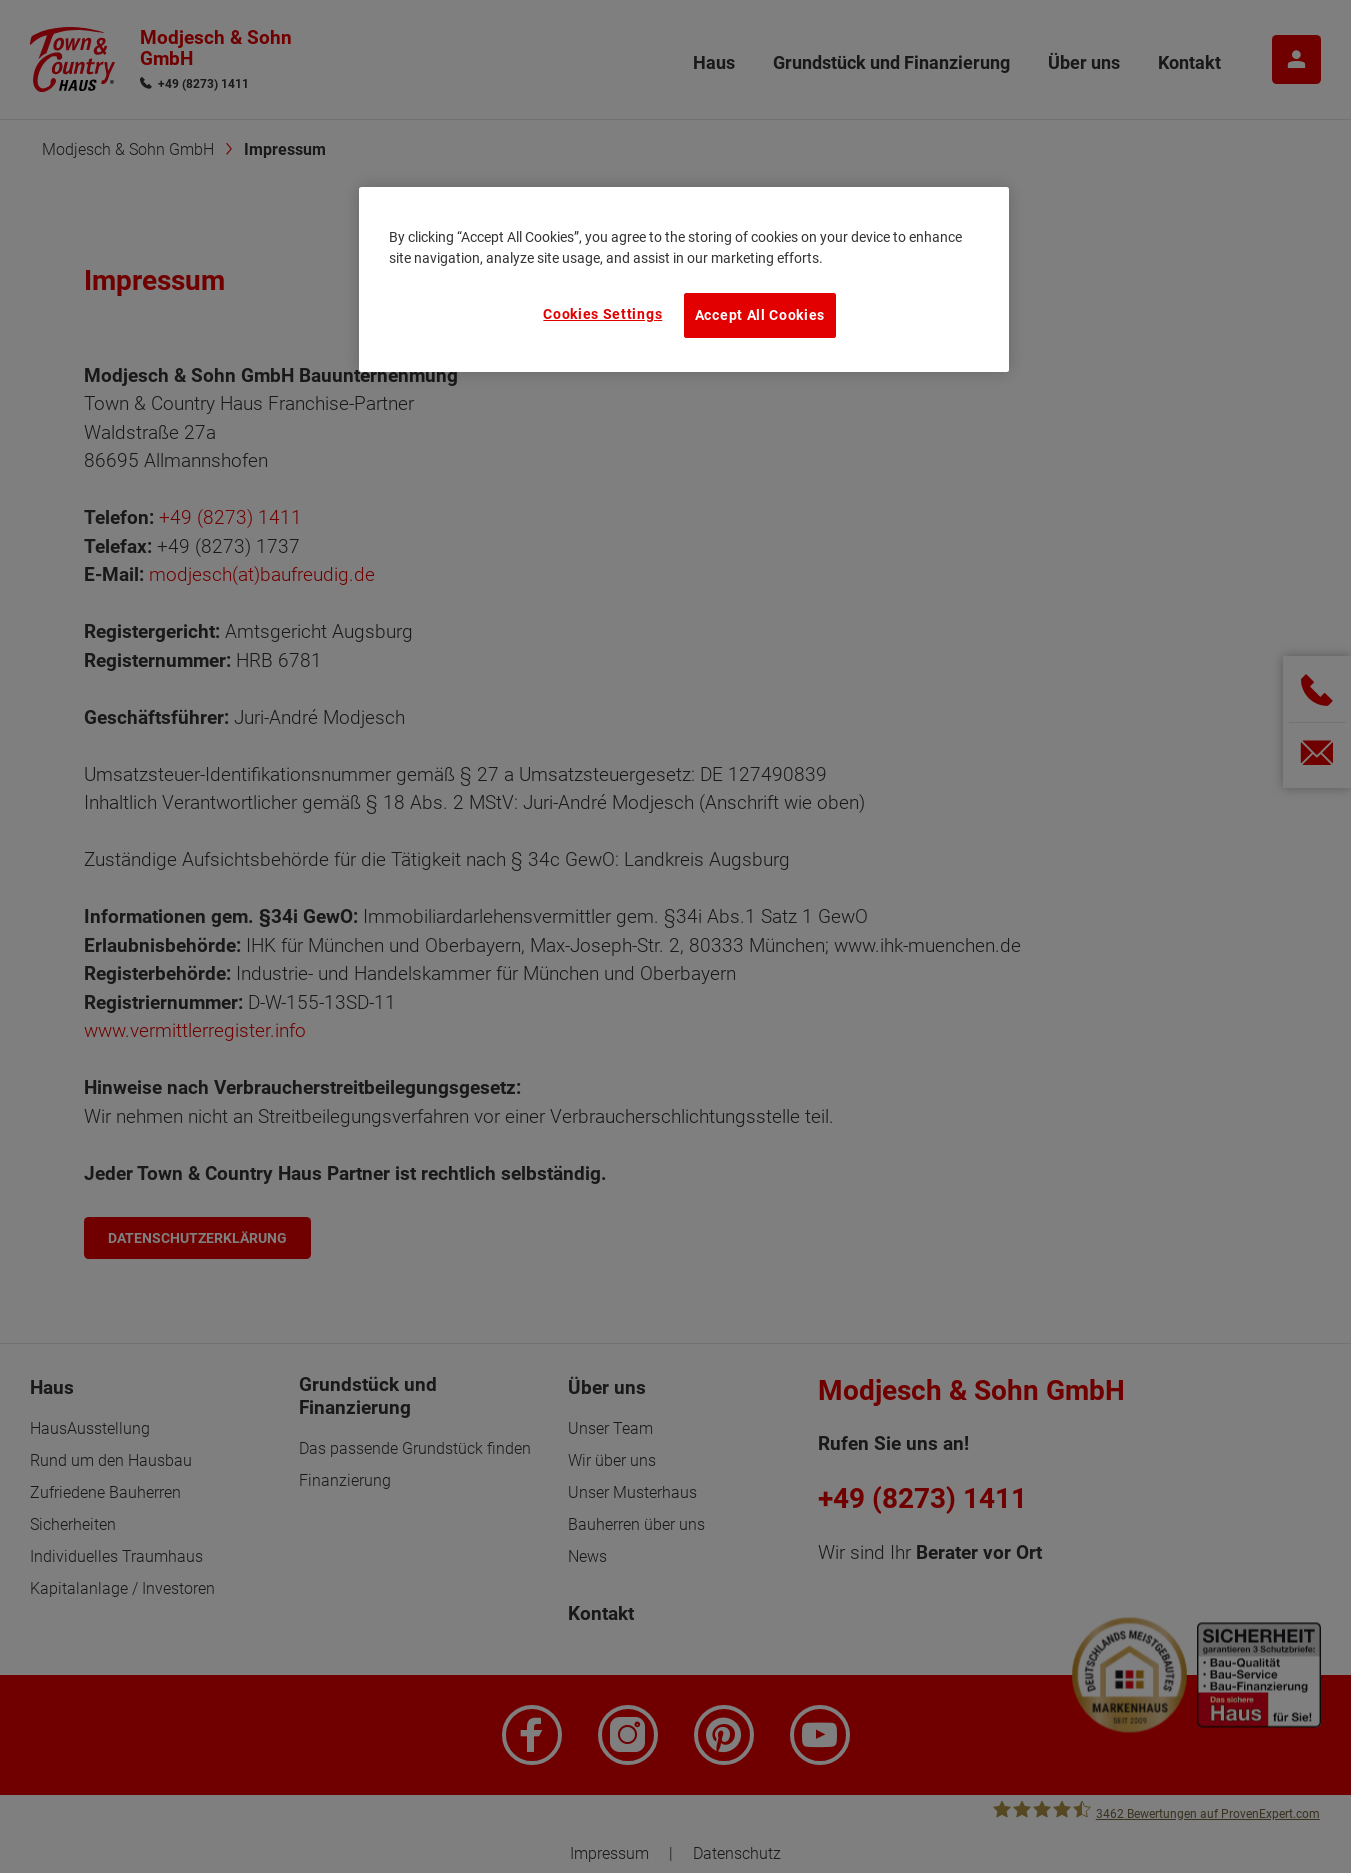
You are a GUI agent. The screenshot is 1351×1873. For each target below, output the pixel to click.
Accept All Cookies (760, 315)
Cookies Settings (602, 314)
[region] (684, 279)
